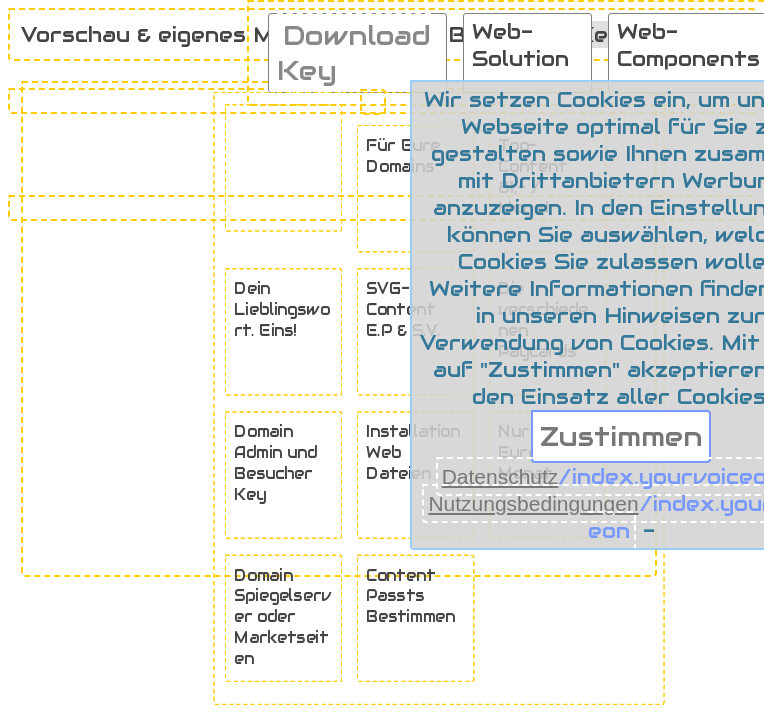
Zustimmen (621, 436)
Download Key (354, 53)
